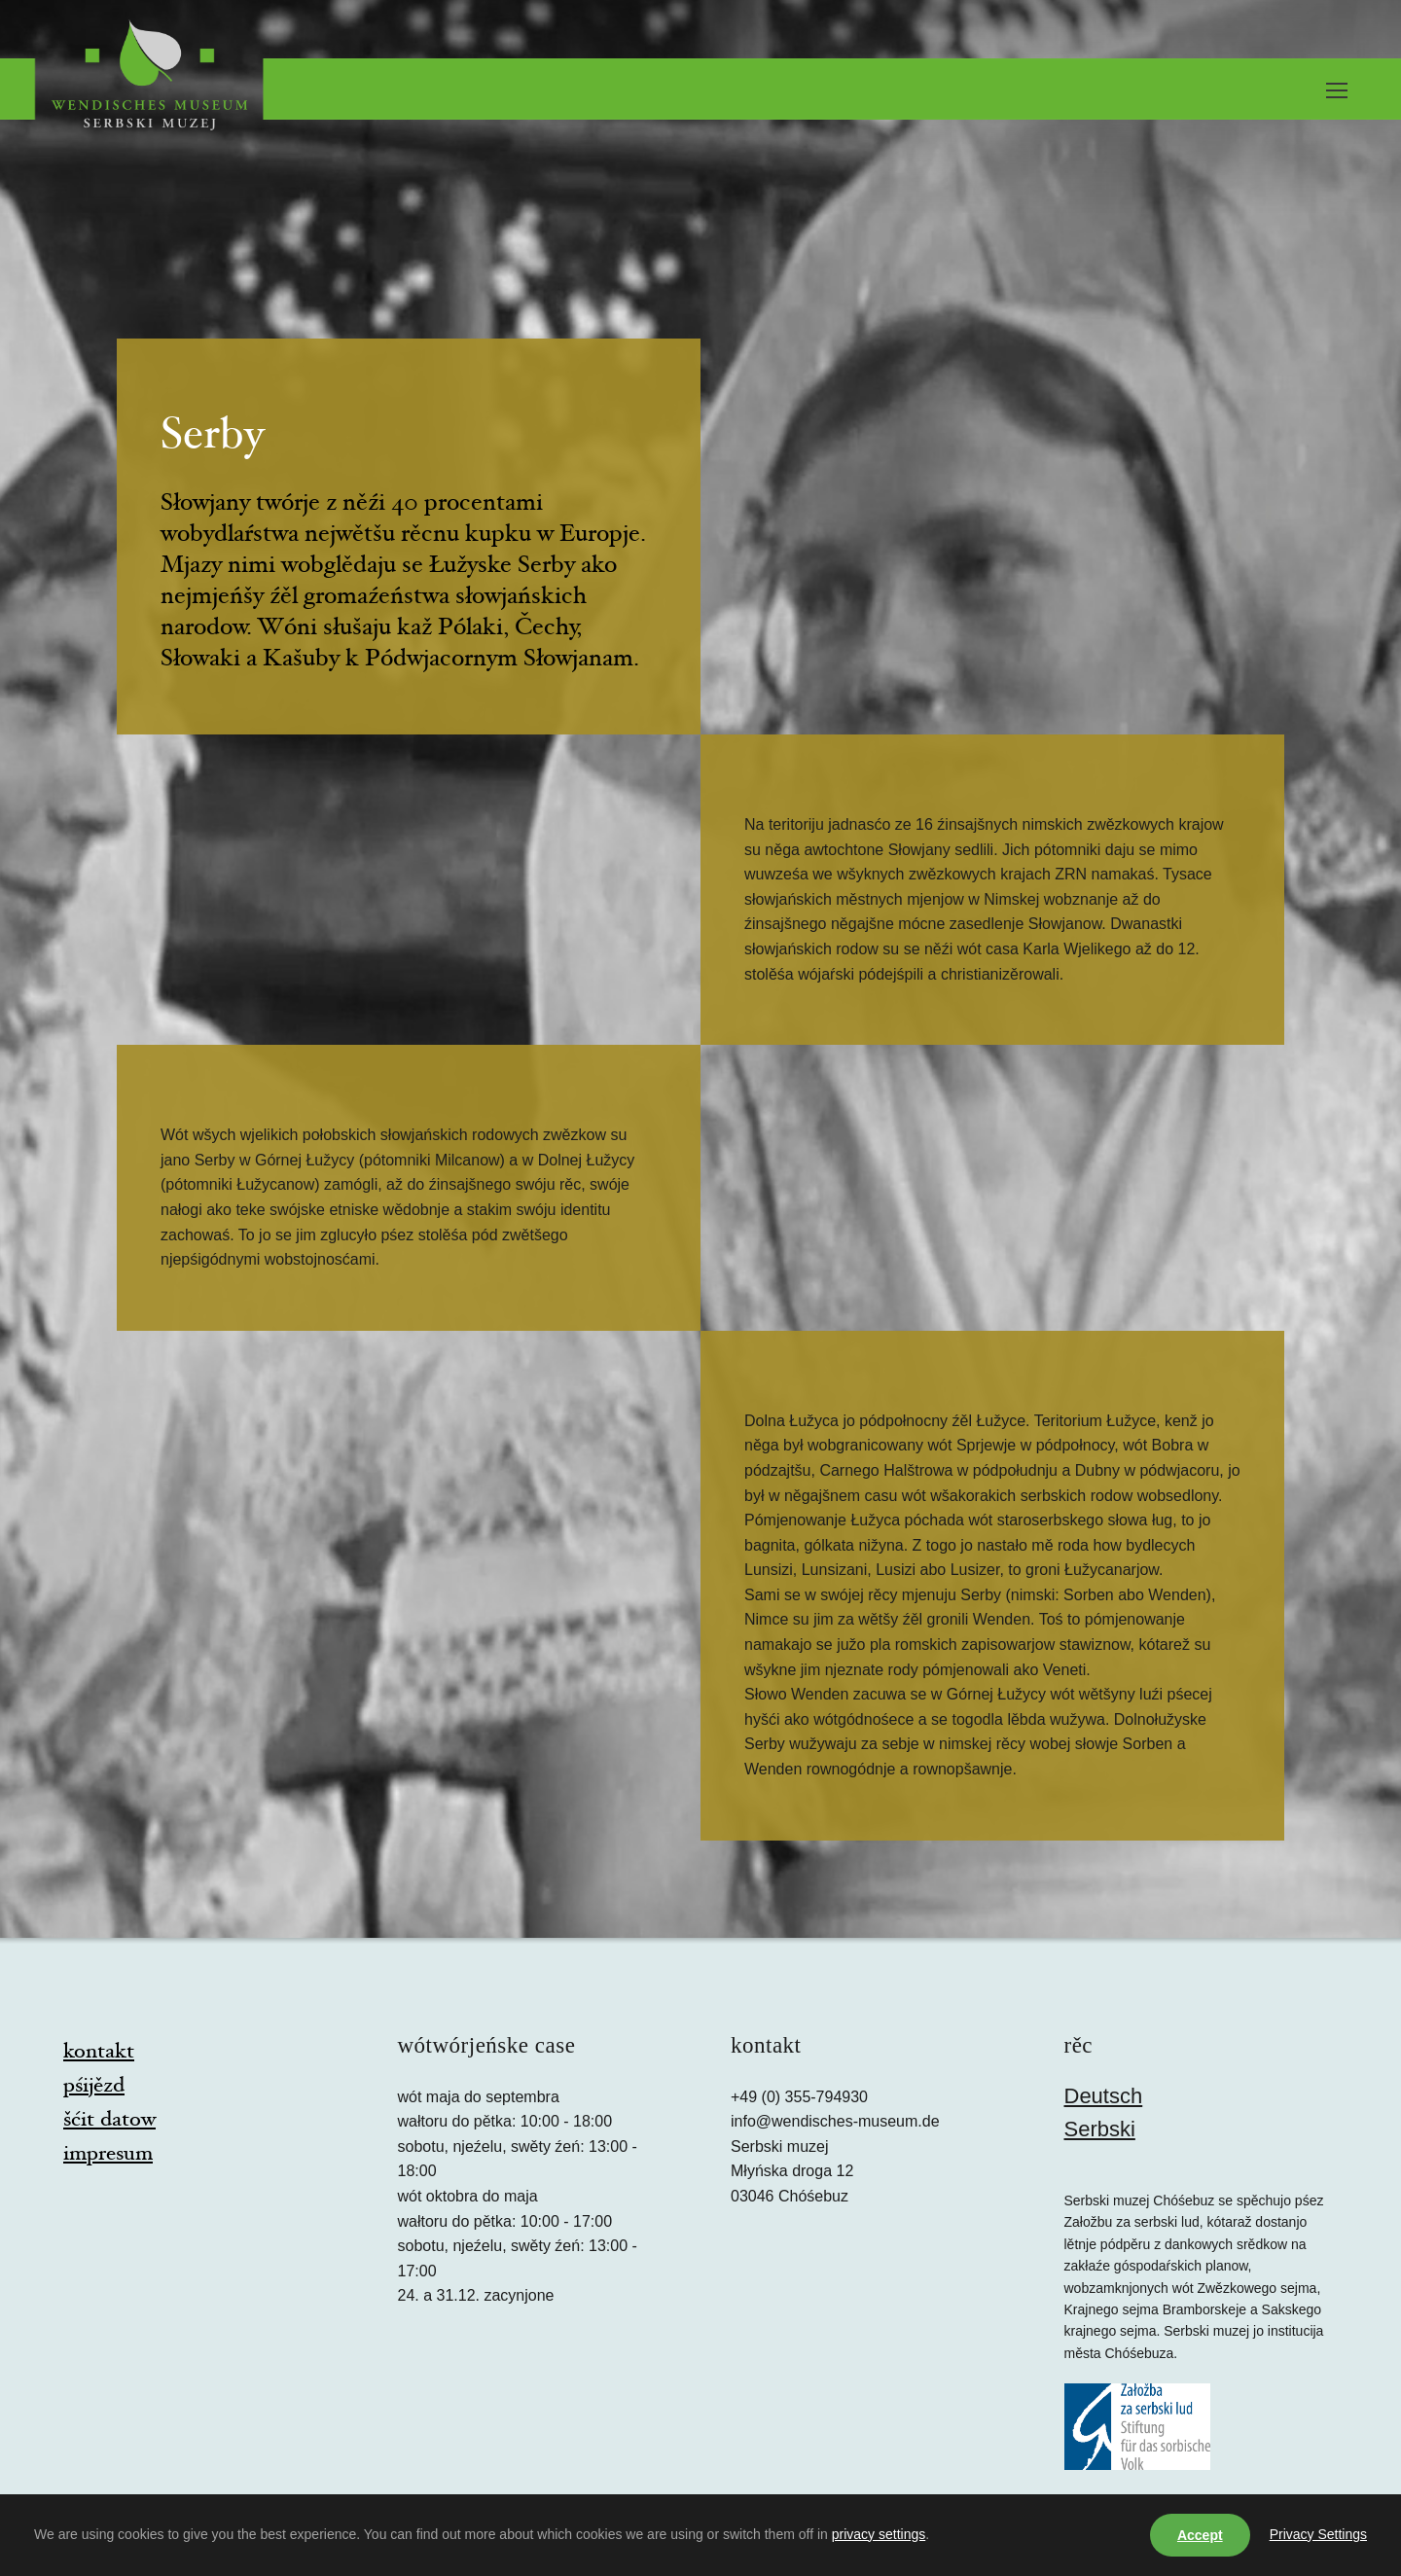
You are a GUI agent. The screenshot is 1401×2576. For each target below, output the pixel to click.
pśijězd (94, 2086)
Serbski (1099, 2129)
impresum (108, 2154)
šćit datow (109, 2120)
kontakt (98, 2052)
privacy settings (878, 2534)
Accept (1200, 2535)
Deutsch (1103, 2096)
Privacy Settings (1318, 2534)
